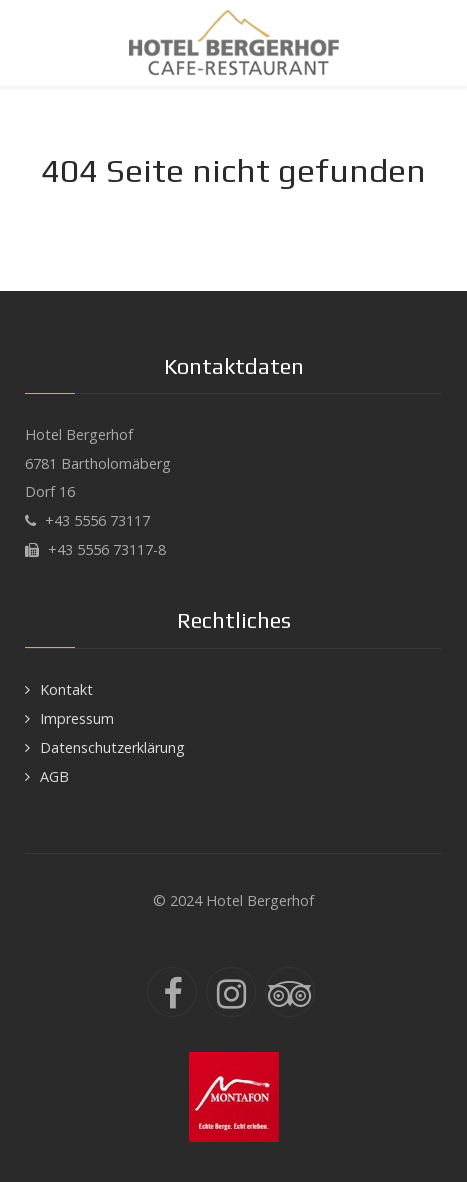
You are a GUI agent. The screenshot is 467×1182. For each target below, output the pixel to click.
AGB (54, 776)
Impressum (77, 718)
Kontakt (66, 689)
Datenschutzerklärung (112, 747)
